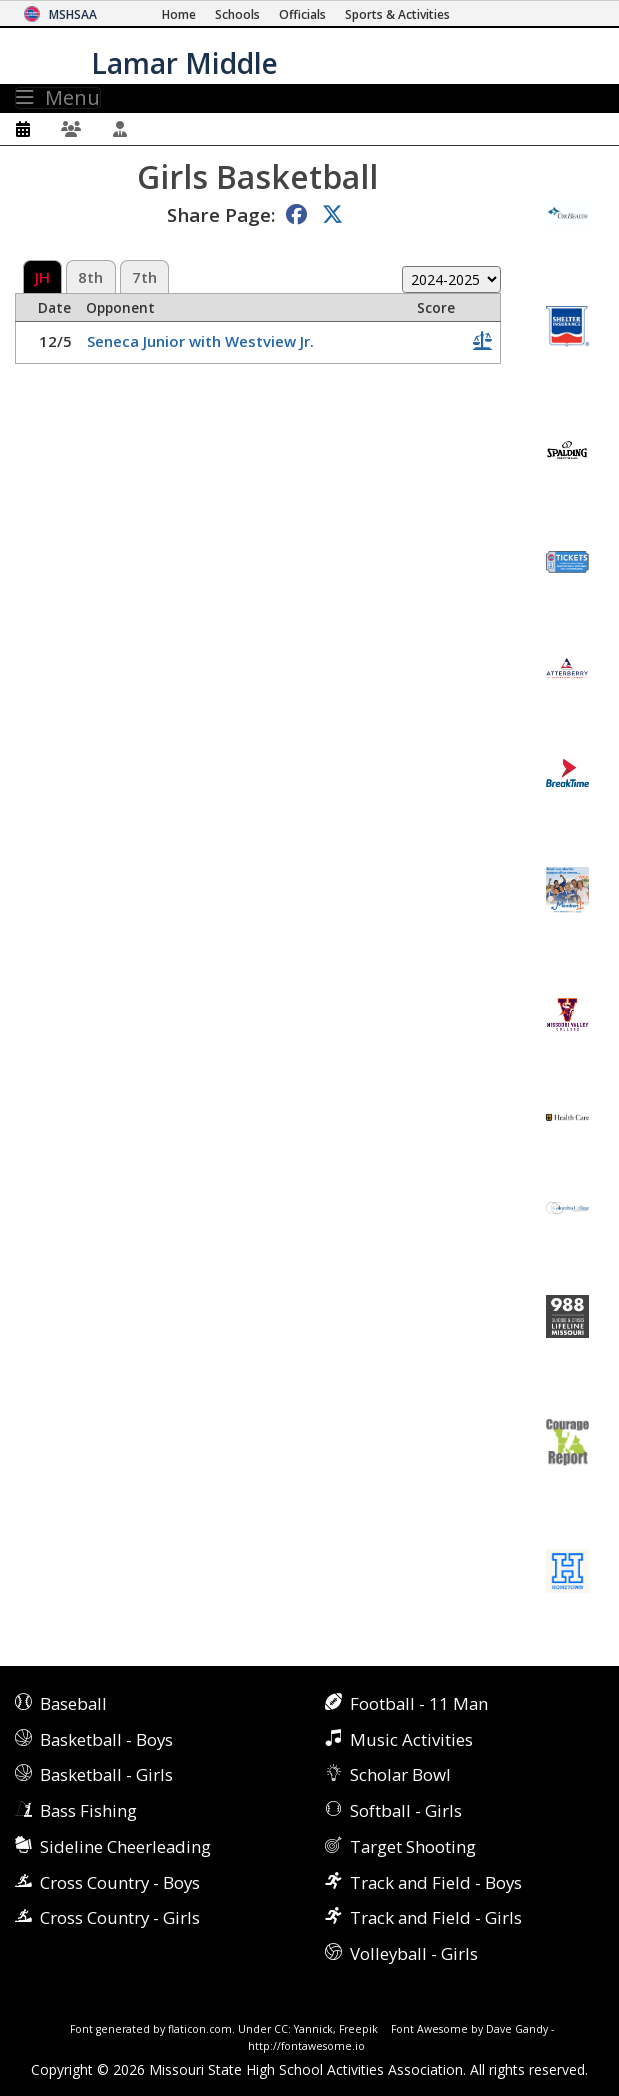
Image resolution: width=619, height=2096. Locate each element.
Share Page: (221, 214)
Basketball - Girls (106, 1774)
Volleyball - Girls (414, 1953)
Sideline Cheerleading (125, 1846)
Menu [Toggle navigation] (58, 98)
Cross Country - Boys (120, 1882)
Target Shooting (413, 1846)
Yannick (313, 2029)
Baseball (73, 1703)
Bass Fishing (88, 1810)
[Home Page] (179, 14)
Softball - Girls (406, 1810)
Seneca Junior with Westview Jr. (200, 341)
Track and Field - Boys (436, 1882)
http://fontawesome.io (306, 2046)
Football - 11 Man (419, 1703)
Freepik (358, 2029)
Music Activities (411, 1739)
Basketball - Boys (106, 1739)
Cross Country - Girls (120, 1917)
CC (281, 2029)
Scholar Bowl (400, 1774)
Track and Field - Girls (436, 1917)
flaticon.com (200, 2029)
